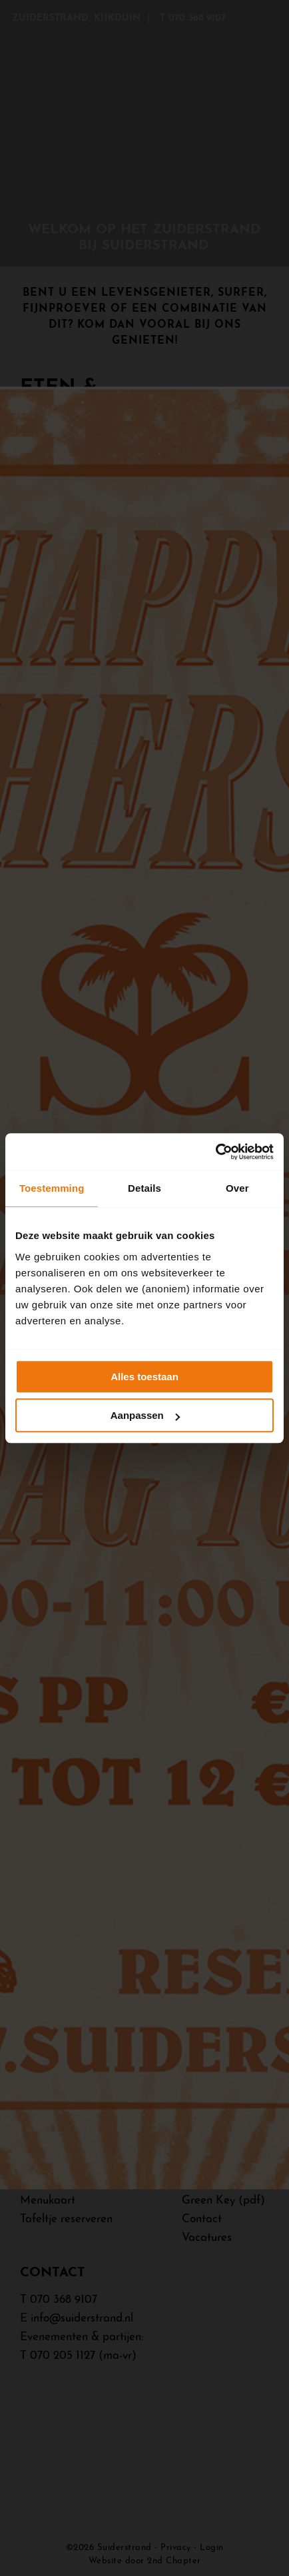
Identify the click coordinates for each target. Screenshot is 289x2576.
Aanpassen (145, 1415)
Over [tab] (237, 1188)
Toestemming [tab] (52, 1188)
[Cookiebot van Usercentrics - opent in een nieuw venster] (215, 1151)
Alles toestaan (144, 1376)
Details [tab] (144, 1188)
